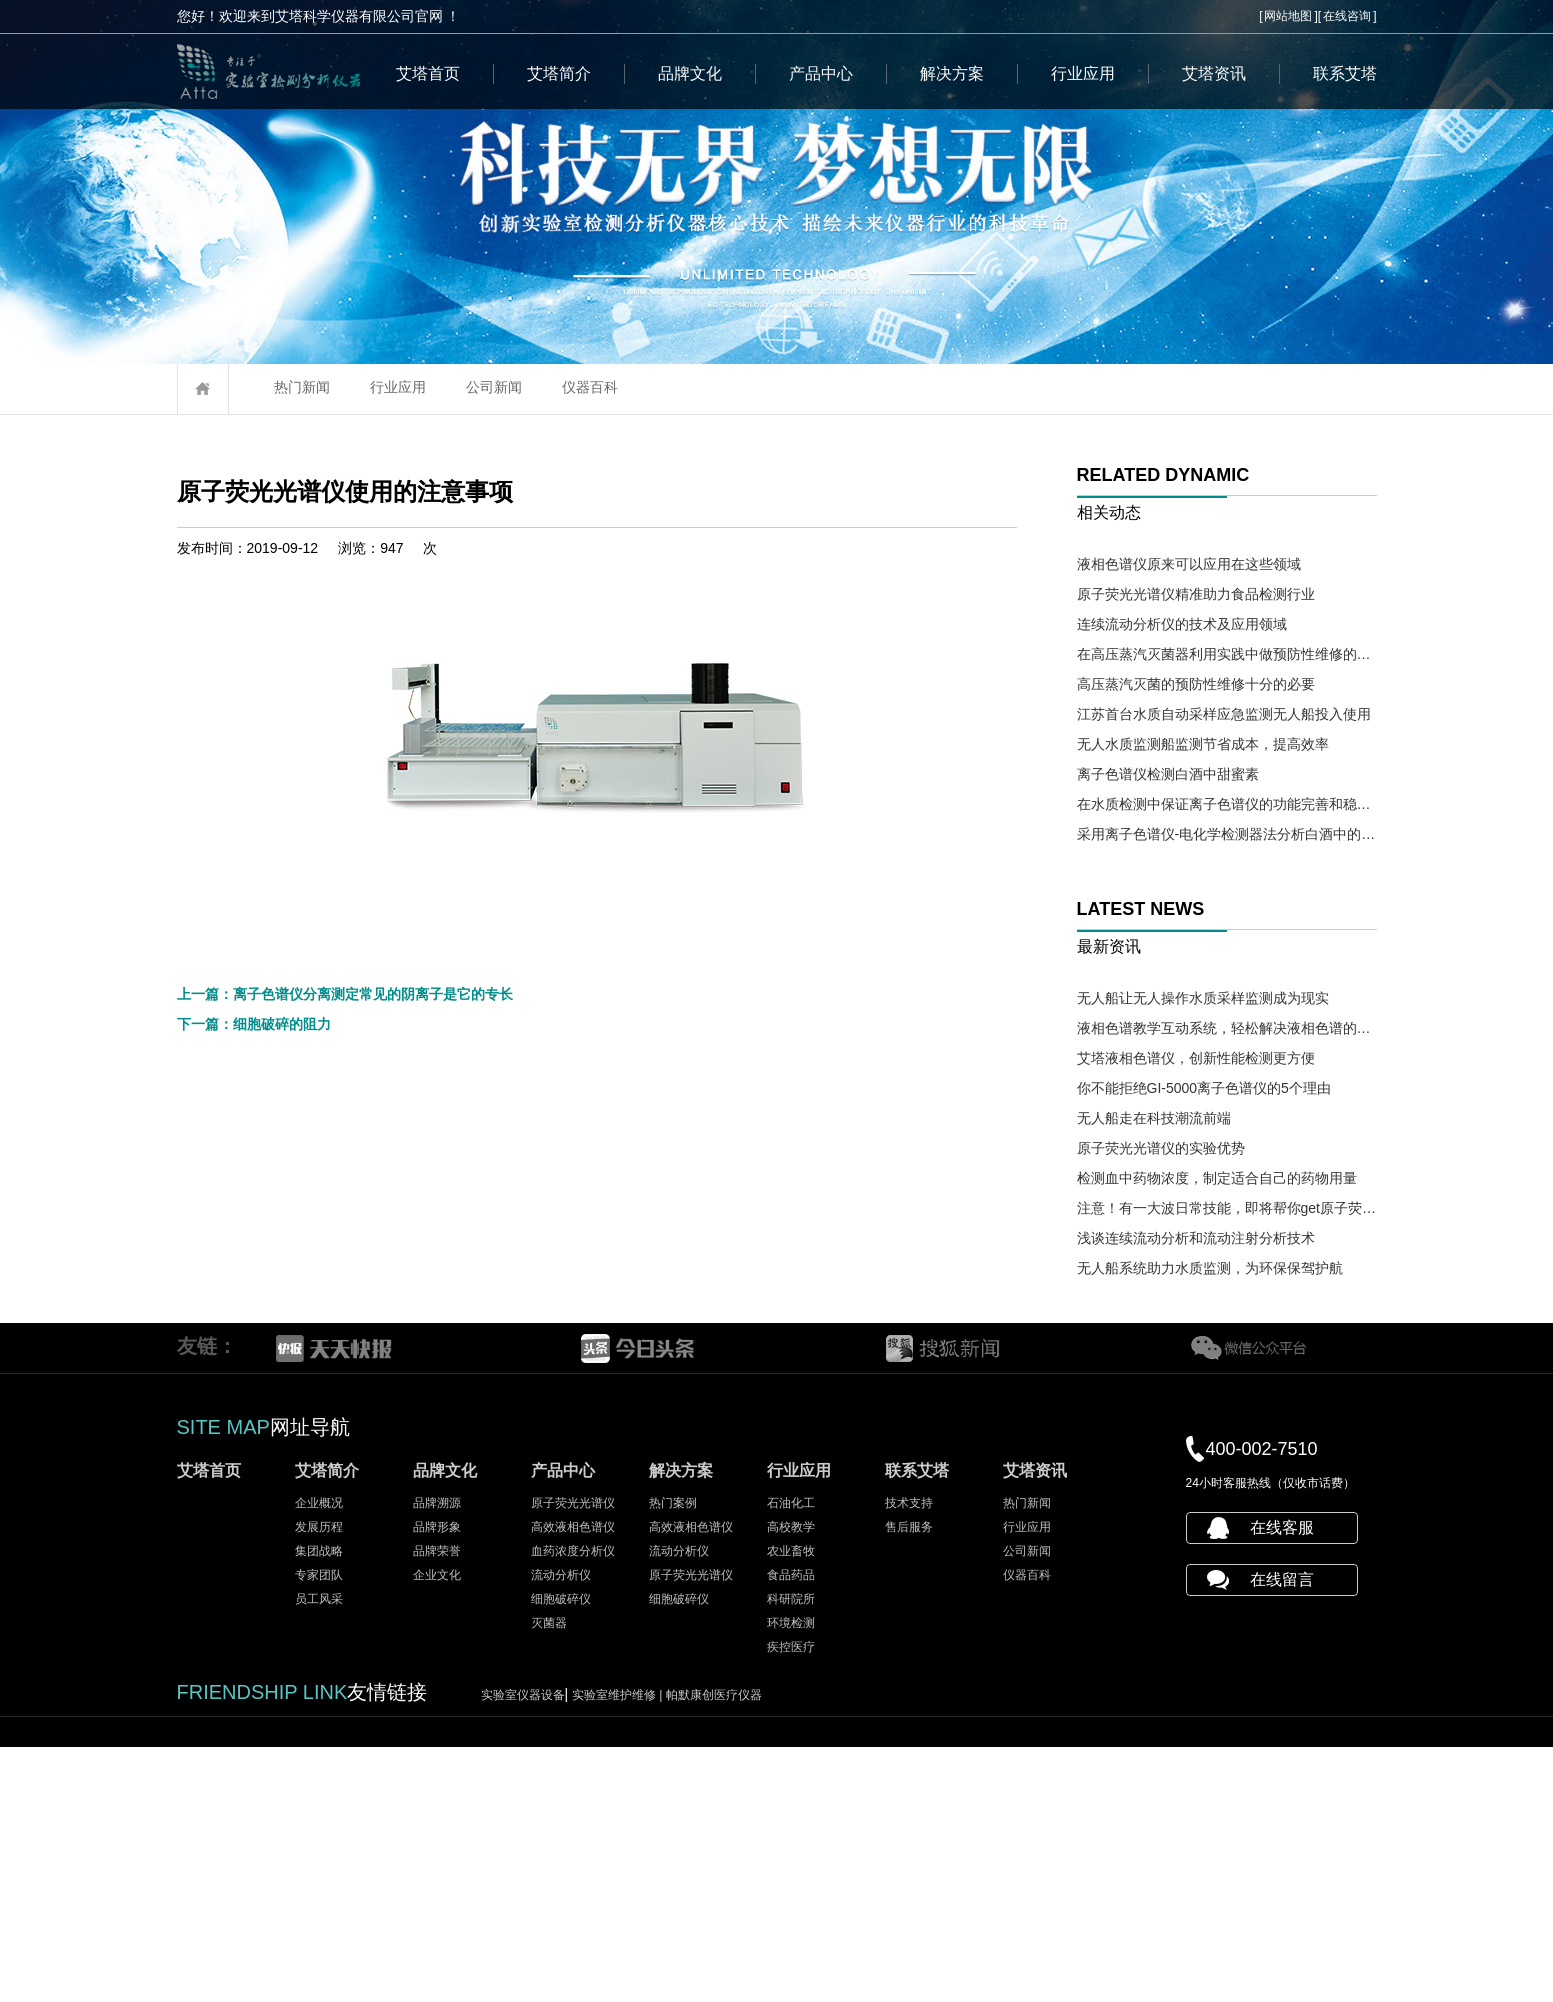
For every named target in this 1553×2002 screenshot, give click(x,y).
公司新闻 (494, 387)
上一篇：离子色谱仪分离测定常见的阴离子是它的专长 (345, 1473)
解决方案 (952, 73)
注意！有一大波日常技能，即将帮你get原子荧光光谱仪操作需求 (1227, 1208)
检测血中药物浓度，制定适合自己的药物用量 (1217, 1178)
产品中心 (821, 73)
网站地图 (1288, 16)
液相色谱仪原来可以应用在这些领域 (1189, 564)
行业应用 (1083, 73)
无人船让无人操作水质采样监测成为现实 (1203, 998)
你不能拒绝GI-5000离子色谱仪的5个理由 (1204, 1088)
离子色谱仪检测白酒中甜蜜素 (1168, 774)
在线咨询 (1347, 16)
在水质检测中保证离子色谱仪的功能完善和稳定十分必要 (1227, 804)
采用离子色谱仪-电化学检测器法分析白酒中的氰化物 (1227, 834)
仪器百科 (590, 387)
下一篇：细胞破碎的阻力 (254, 1503)
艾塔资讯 (1214, 73)
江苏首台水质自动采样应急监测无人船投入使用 (1224, 714)
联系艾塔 (1345, 73)
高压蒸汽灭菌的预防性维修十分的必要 (1196, 684)
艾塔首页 (428, 73)
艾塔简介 (559, 73)
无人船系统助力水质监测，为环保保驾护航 (1210, 1268)
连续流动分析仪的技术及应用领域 (1182, 624)
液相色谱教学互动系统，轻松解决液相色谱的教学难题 (1227, 1028)
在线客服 (1282, 1782)
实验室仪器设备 (523, 1950)
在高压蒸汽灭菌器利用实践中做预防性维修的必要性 (1227, 654)
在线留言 (1282, 1834)
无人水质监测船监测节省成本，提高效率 (1203, 744)
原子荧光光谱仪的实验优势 (1161, 1148)
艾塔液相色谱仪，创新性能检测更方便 (1196, 1058)
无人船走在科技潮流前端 (1154, 1118)
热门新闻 (302, 387)
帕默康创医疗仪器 (714, 1950)
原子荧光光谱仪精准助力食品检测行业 (1196, 594)
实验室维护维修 (619, 1950)
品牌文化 (690, 73)
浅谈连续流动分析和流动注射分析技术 (1196, 1238)
